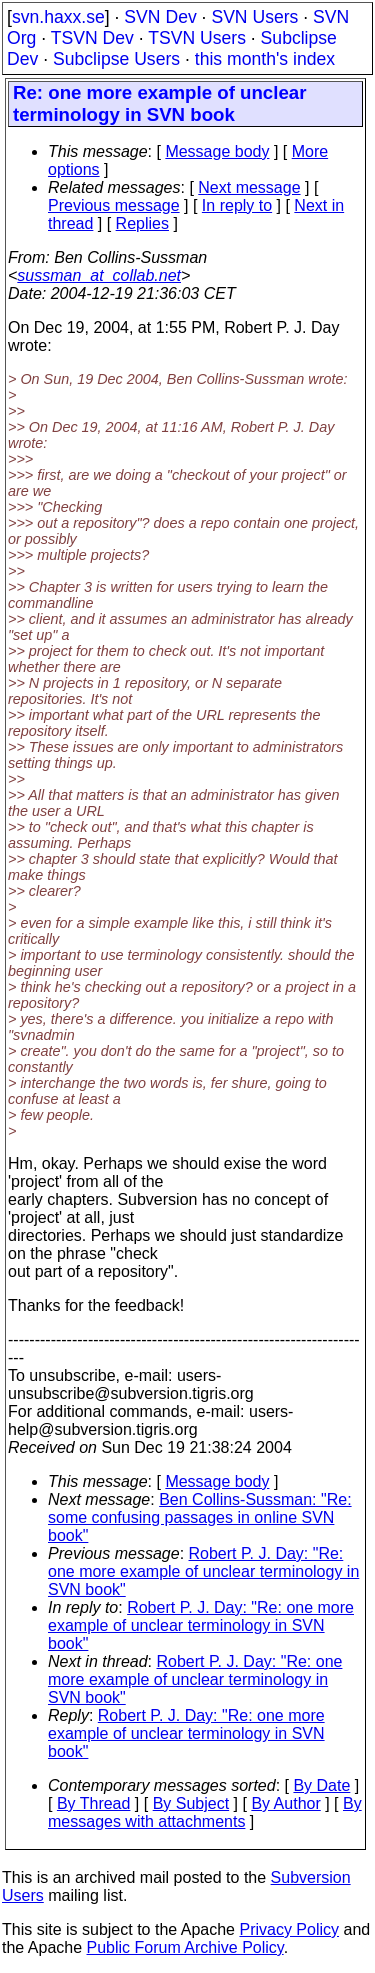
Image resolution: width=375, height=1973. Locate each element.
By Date (321, 1785)
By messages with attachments (205, 1812)
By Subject (191, 1803)
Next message (249, 187)
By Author (285, 1803)
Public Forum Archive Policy (185, 1947)
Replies (142, 223)
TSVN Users (197, 38)
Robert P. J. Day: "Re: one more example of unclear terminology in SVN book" (203, 1571)
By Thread (94, 1803)
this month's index (265, 59)
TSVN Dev (92, 38)
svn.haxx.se (58, 17)
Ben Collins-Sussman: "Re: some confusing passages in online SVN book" (200, 1517)
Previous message (114, 205)
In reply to (237, 205)
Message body (217, 151)
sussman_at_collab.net (99, 275)
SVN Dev (160, 17)
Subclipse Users (116, 59)
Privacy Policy (289, 1929)
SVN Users (254, 17)
